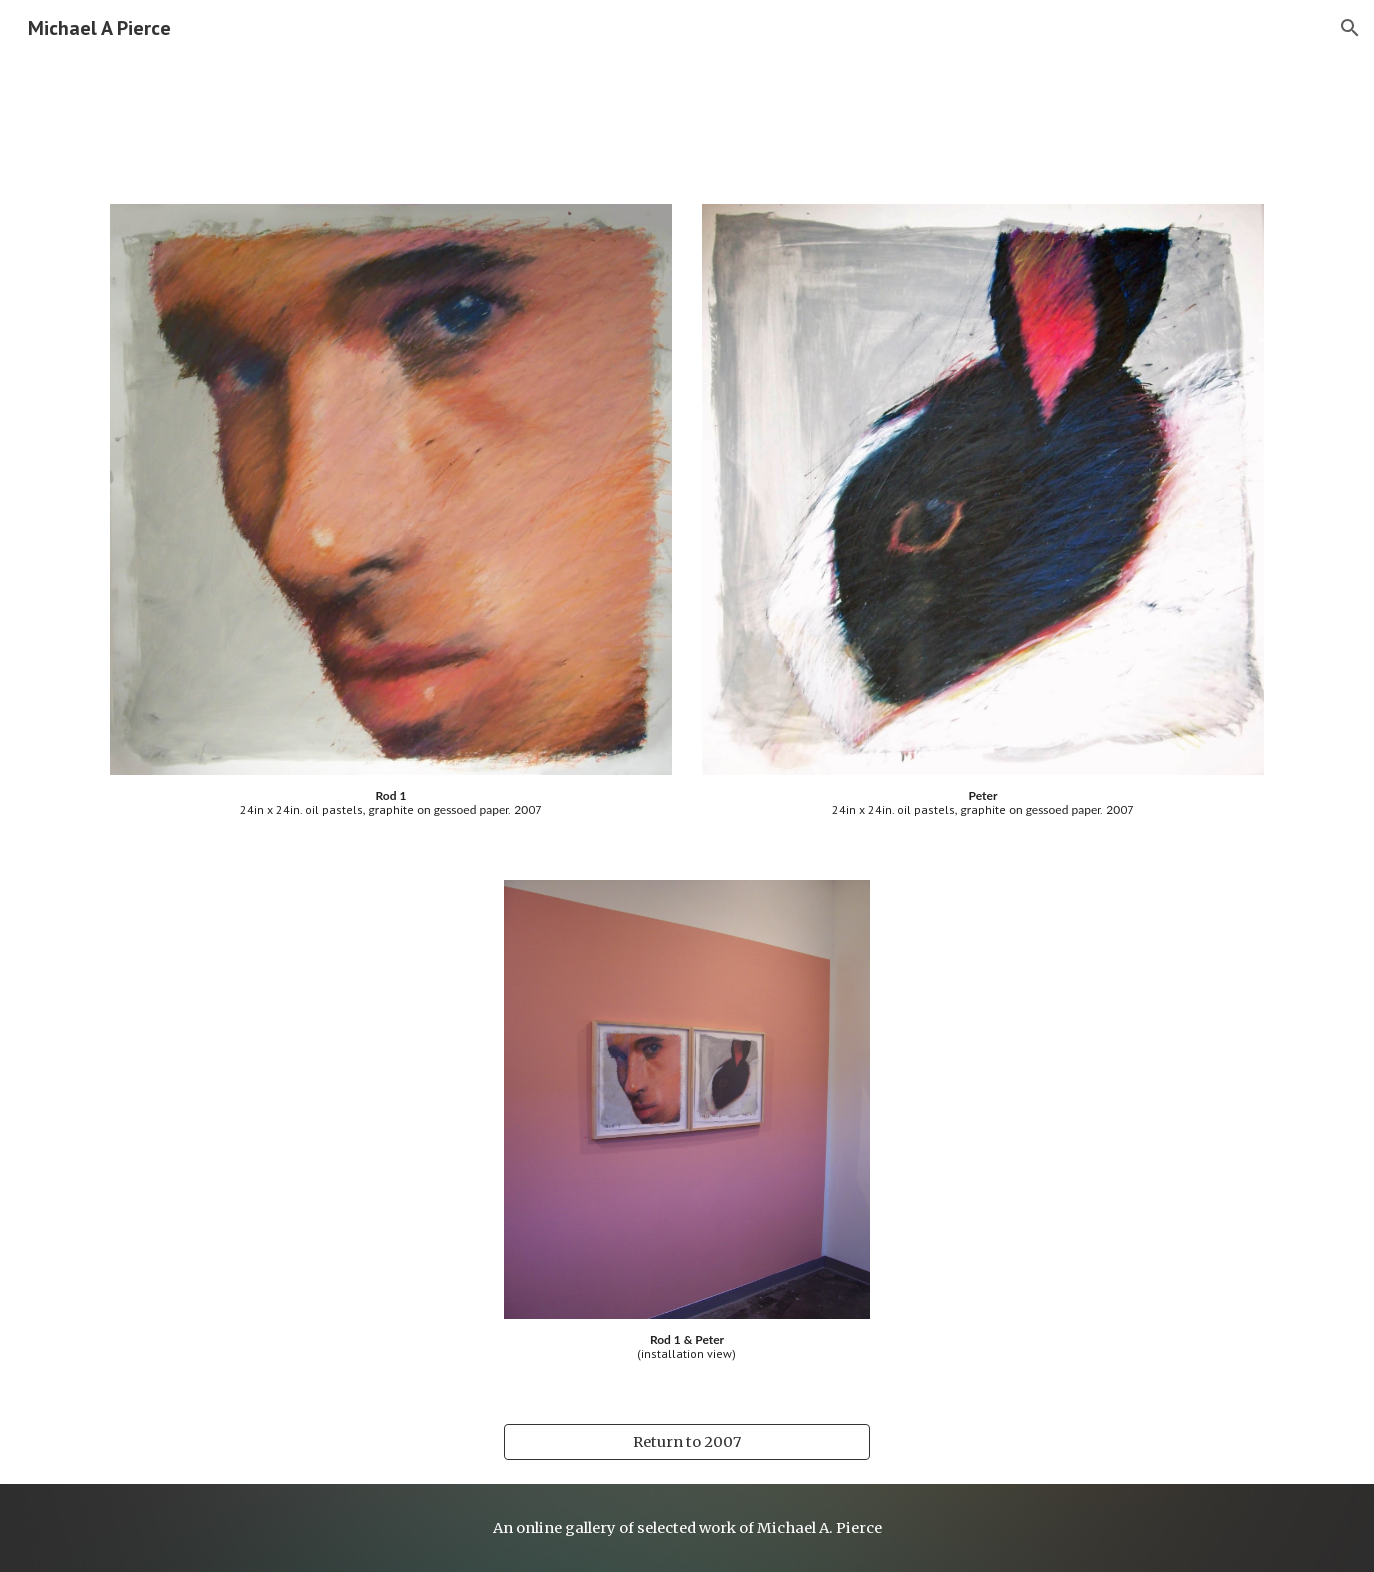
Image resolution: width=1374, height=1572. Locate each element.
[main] (391, 803)
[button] (1350, 28)
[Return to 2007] (686, 1441)
